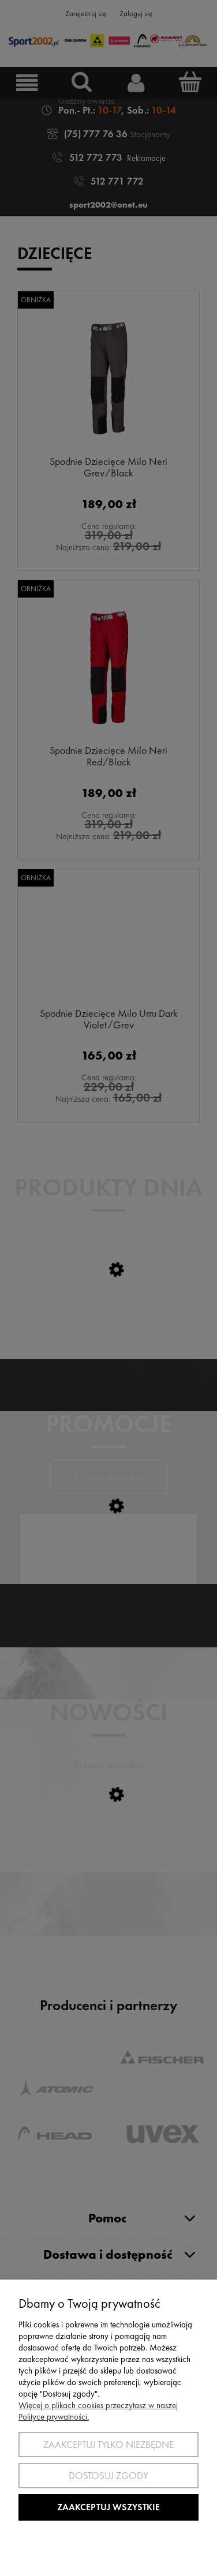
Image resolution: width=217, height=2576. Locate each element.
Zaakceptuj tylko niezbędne (108, 2444)
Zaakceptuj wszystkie (108, 2507)
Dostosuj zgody (108, 2475)
